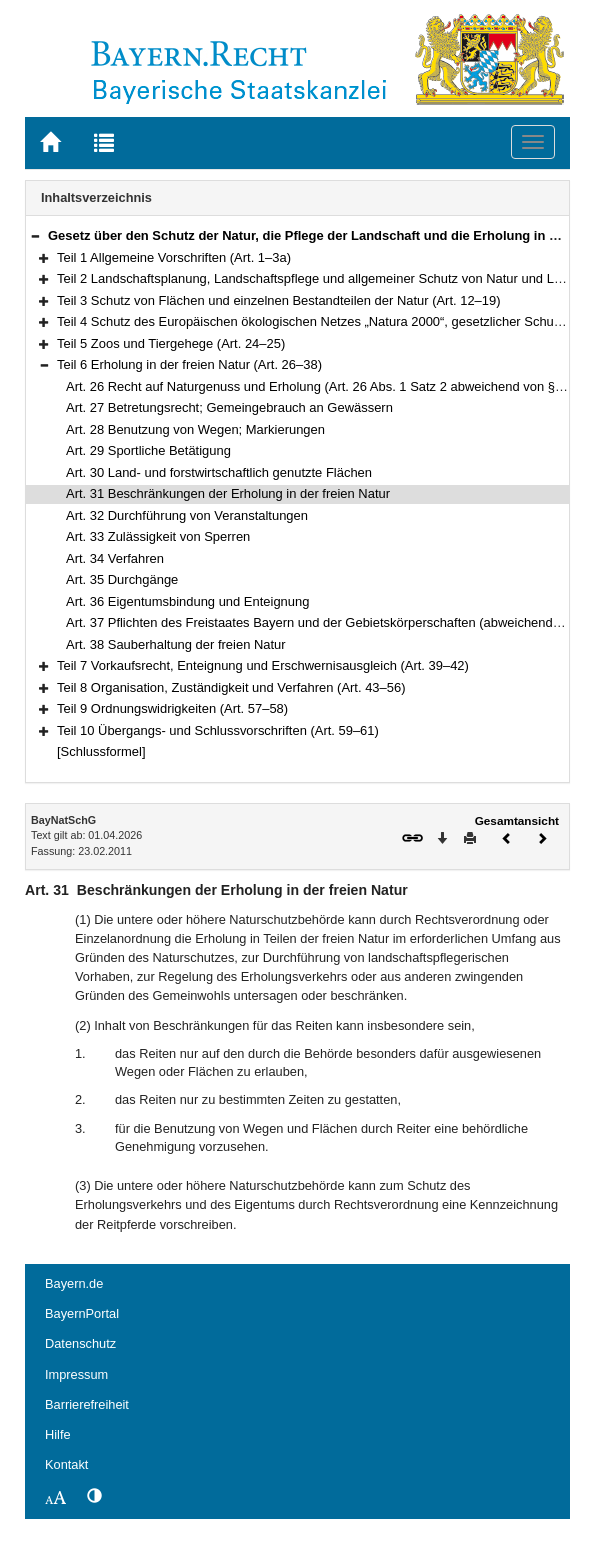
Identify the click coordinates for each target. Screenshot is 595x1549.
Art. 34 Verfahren (115, 558)
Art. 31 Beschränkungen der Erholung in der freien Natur (228, 493)
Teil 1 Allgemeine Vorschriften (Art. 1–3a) (174, 257)
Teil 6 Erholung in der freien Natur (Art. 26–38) (189, 364)
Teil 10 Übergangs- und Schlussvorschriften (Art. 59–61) (218, 730)
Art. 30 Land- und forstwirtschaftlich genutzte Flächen (219, 472)
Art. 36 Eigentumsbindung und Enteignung (187, 601)
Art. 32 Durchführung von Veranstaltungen (187, 515)
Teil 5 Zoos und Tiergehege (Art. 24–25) (171, 343)
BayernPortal (82, 1313)
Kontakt (66, 1464)
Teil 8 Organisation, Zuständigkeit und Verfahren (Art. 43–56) (231, 687)
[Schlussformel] (101, 751)
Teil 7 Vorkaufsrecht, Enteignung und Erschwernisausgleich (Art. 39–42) (263, 665)
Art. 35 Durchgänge (122, 579)
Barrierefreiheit (87, 1404)
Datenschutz (80, 1343)
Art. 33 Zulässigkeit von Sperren (158, 536)
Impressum (76, 1374)
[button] (35, 235)
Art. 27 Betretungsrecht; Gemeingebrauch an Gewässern (229, 407)
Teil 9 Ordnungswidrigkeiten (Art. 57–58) (172, 708)
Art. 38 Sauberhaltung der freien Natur (176, 644)
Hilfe (58, 1434)
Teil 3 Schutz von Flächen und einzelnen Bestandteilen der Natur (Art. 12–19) (279, 300)
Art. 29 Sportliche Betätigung (148, 450)
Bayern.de (74, 1283)
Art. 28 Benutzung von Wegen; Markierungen (195, 429)
